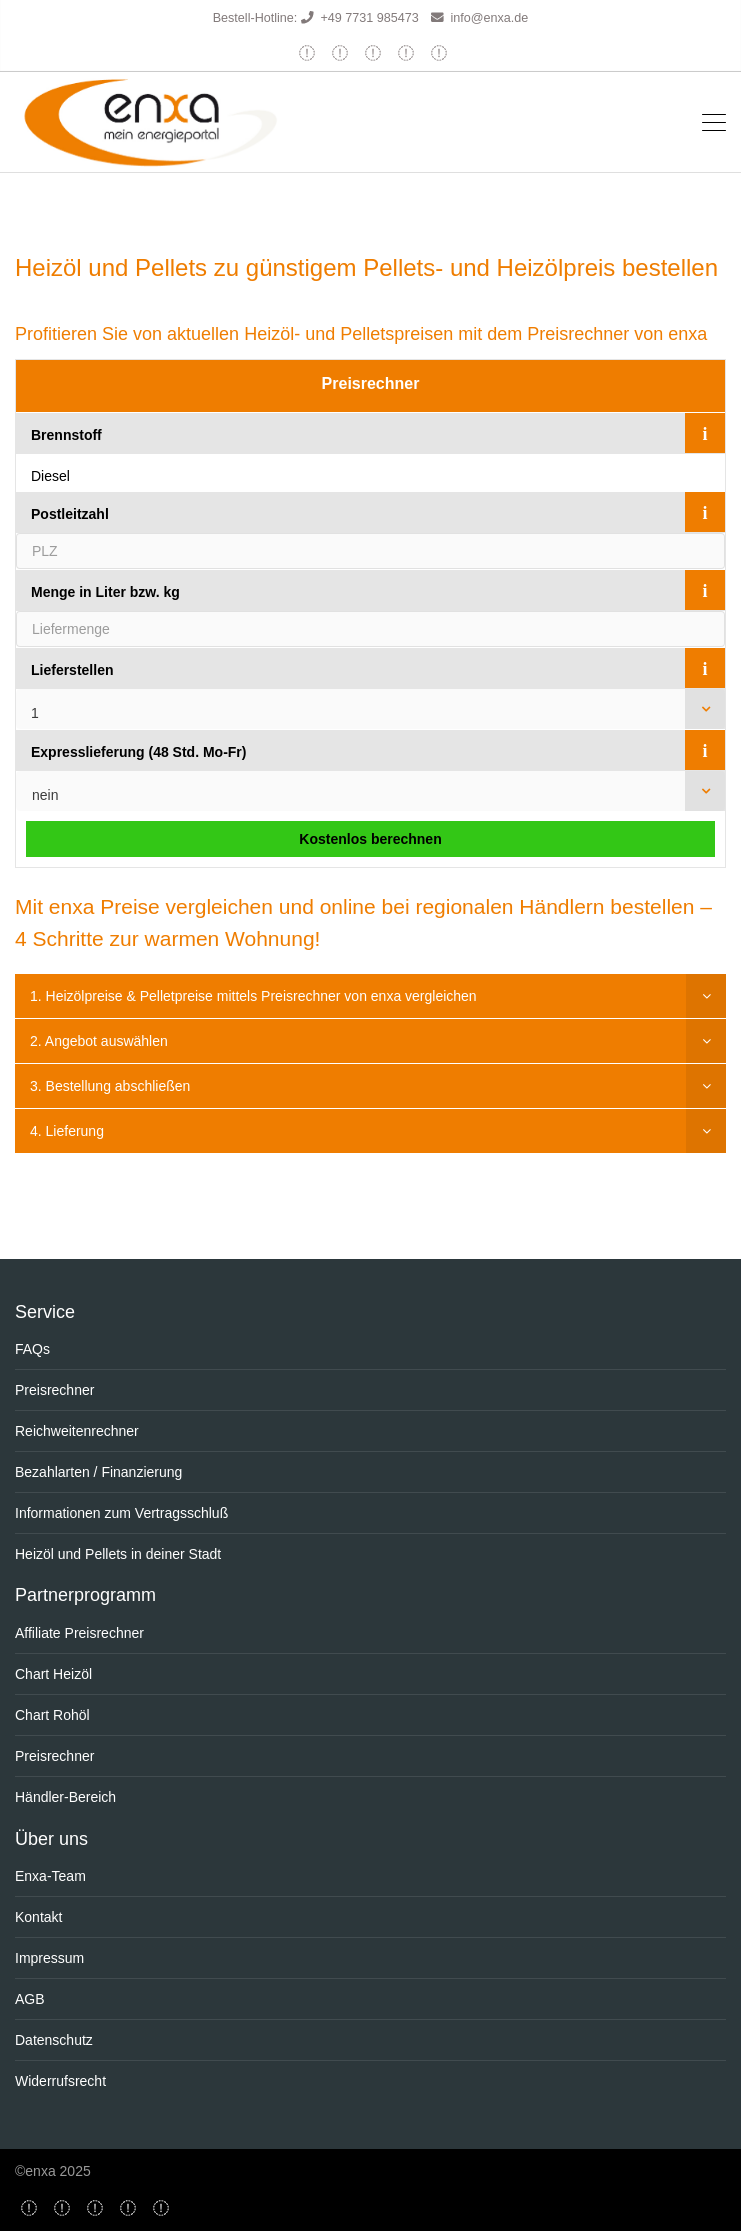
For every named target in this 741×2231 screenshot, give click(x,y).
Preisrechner (371, 383)
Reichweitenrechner (77, 1431)
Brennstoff (66, 435)
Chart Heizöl (53, 1674)
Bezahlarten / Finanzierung (98, 1472)
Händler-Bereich (65, 1797)
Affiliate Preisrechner (79, 1633)
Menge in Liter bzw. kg (105, 592)
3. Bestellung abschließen (110, 1086)
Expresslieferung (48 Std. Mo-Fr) (138, 752)
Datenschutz (54, 2040)
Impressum (49, 1958)
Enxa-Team (50, 1876)
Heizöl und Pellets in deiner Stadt (118, 1554)
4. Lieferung (67, 1131)
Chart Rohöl (52, 1715)
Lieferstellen (72, 670)
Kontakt (38, 1917)
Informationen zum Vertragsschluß (121, 1513)
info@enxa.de (489, 18)
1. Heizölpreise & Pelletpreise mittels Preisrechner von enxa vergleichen (253, 996)
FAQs (32, 1349)
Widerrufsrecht (60, 2081)
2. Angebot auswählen (99, 1041)
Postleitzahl (70, 514)
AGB (30, 1999)
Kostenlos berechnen (370, 839)
